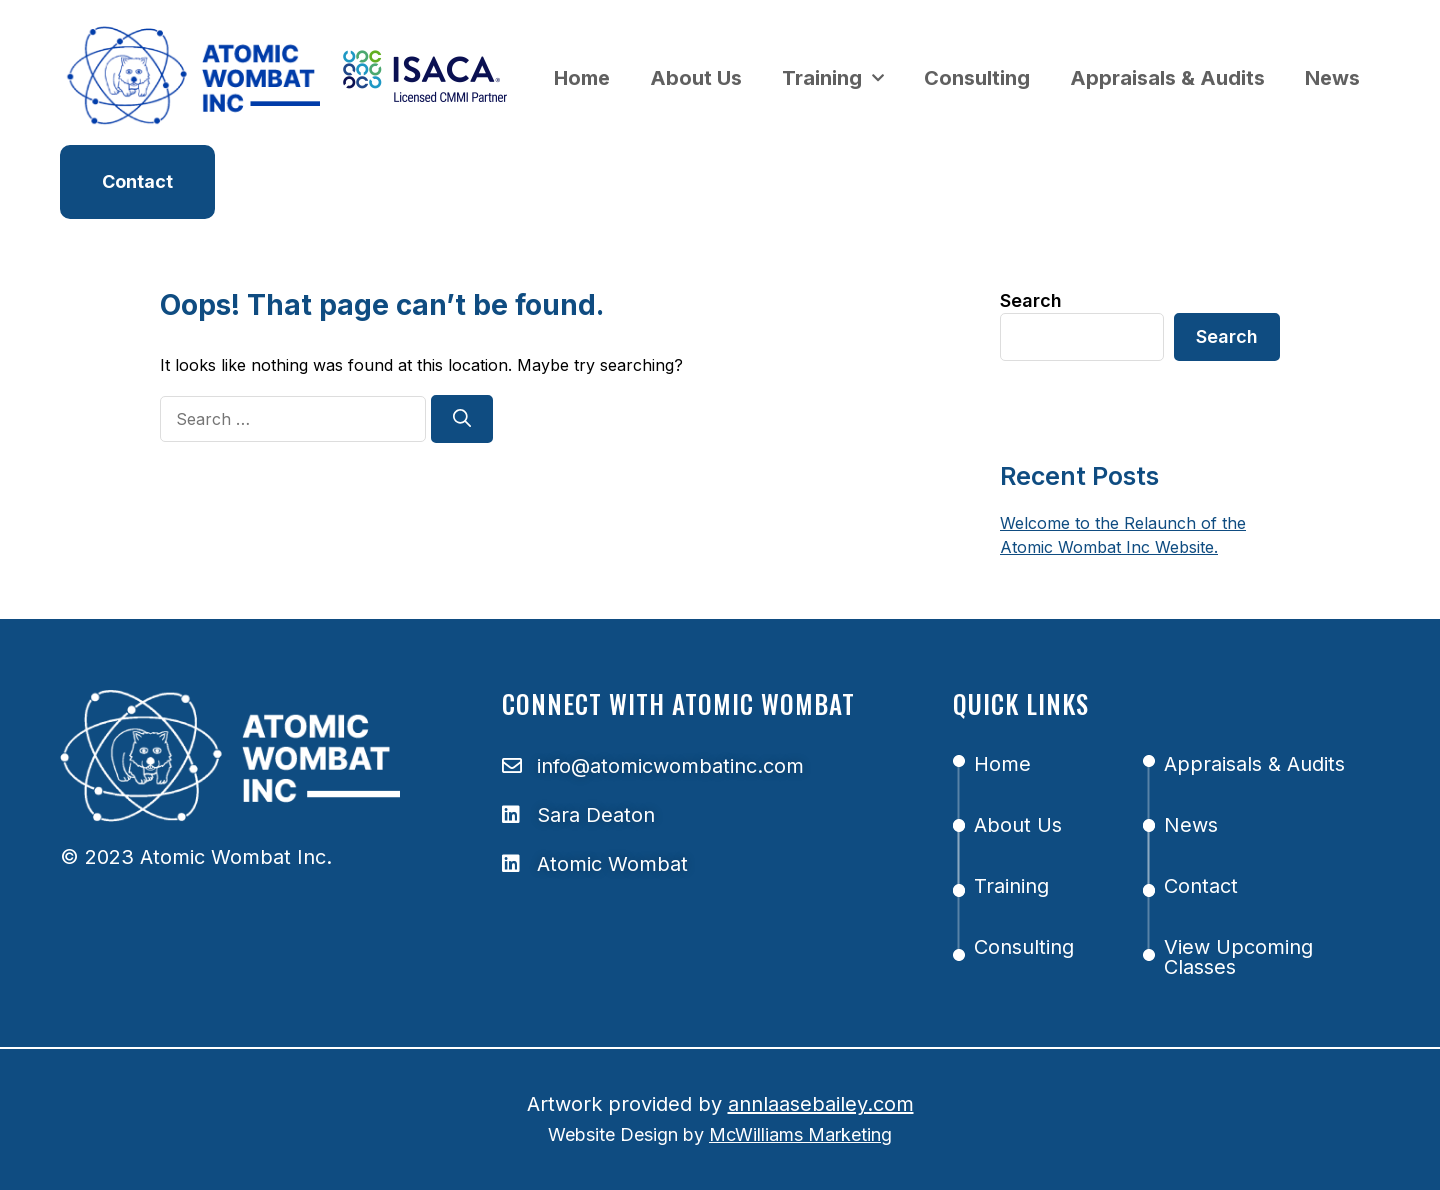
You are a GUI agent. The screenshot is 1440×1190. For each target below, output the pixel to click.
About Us (696, 78)
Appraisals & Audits (1167, 78)
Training (833, 78)
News (1332, 78)
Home (582, 78)
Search (1031, 300)
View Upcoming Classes (1238, 957)
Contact (1201, 886)
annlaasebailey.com (821, 1104)
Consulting (977, 78)
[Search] (462, 419)
